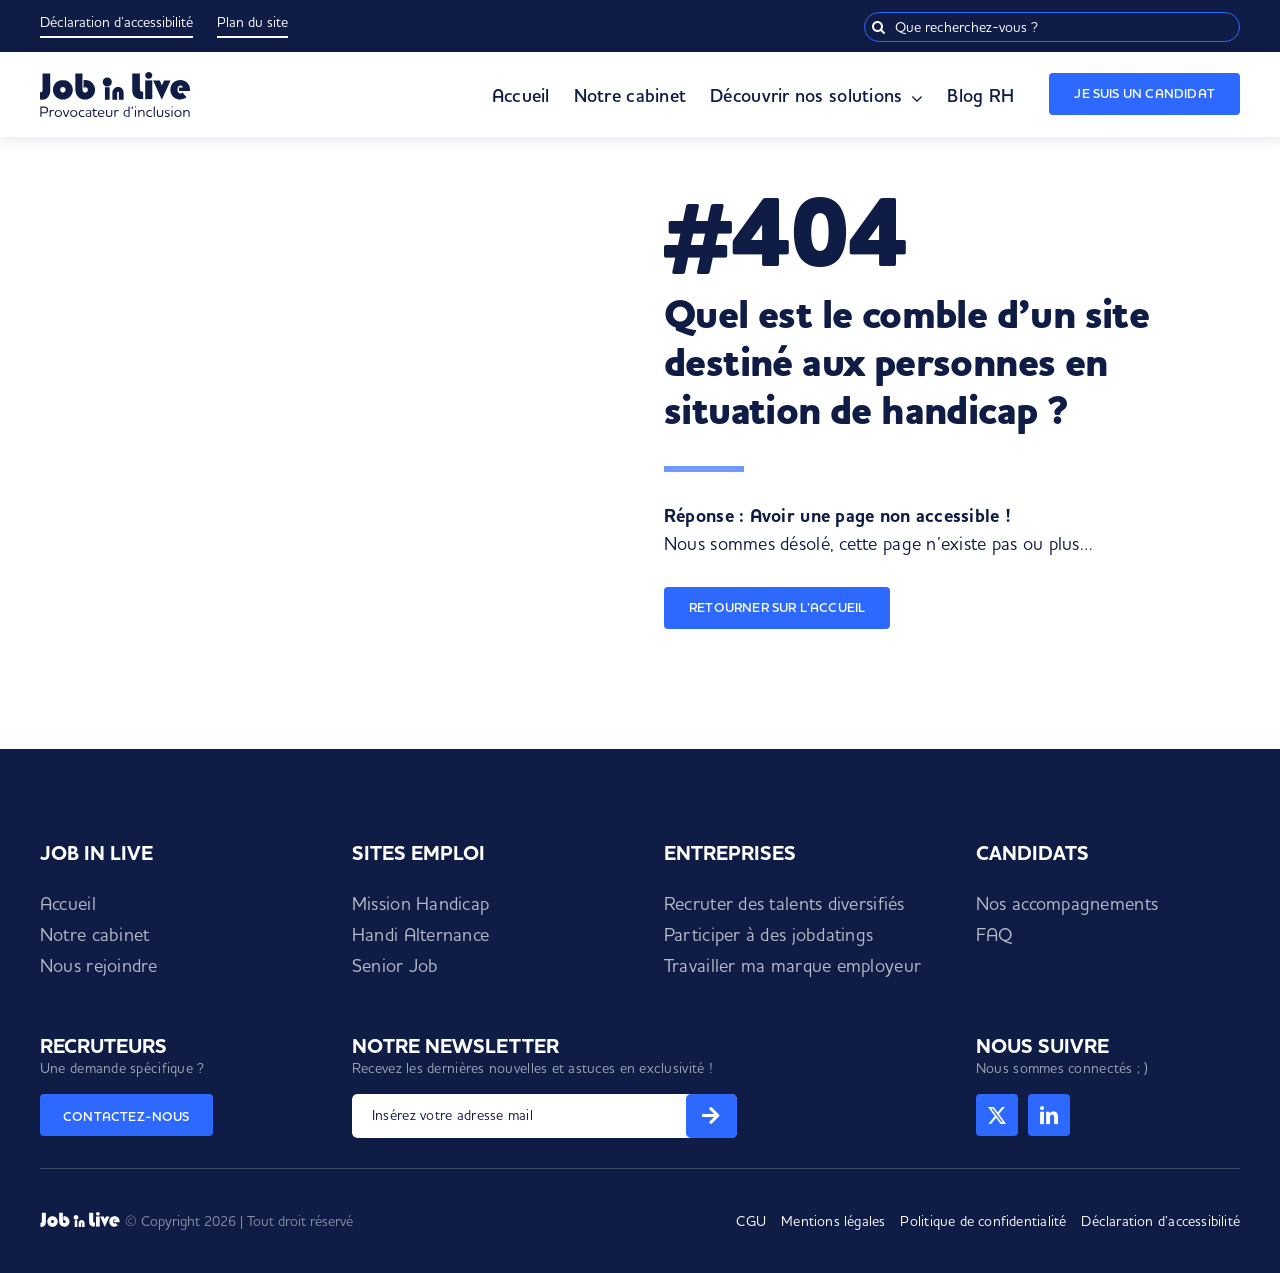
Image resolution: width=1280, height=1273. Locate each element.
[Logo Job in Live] (115, 80)
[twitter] (997, 1115)
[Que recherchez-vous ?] (1052, 27)
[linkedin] (1049, 1115)
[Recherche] (879, 27)
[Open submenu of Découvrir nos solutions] (912, 98)
